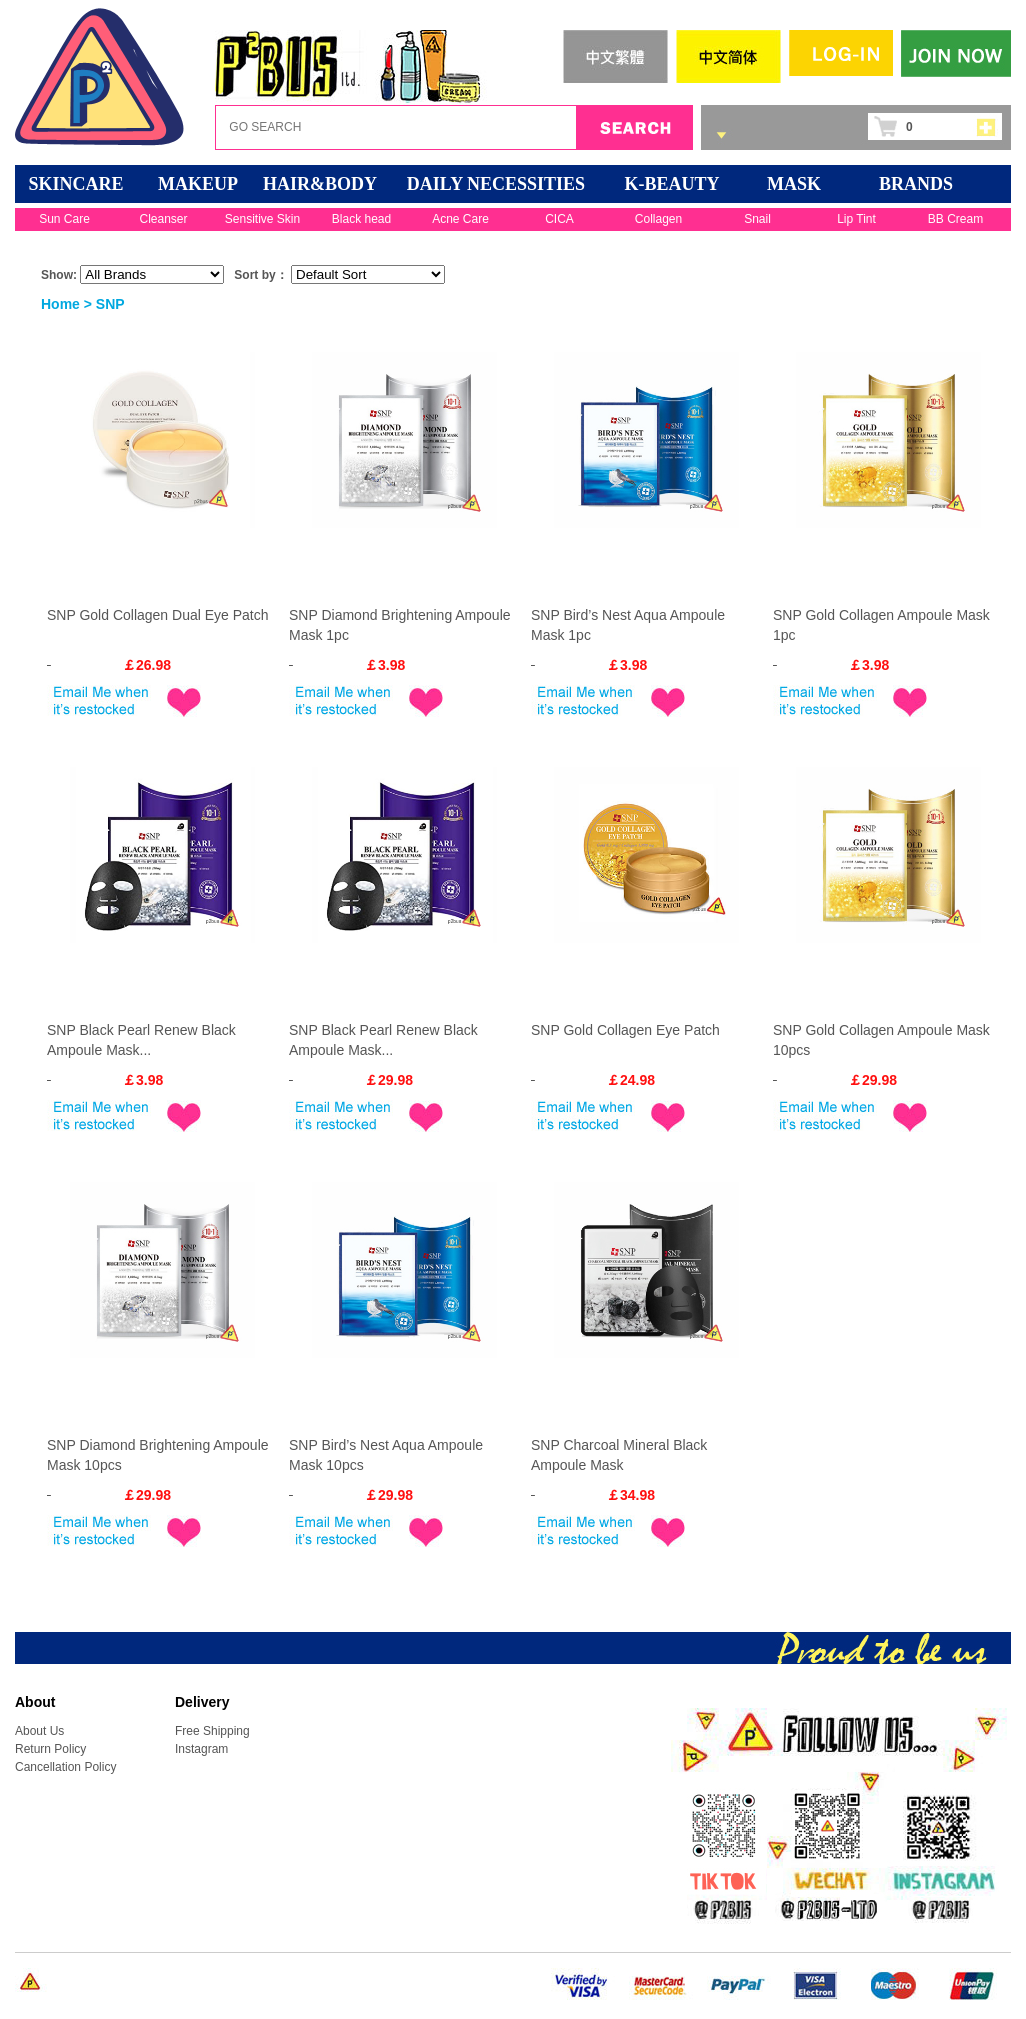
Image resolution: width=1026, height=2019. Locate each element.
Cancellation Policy (65, 1767)
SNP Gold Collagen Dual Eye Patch (158, 615)
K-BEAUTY (671, 184)
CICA (559, 219)
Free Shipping (212, 1731)
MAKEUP (198, 184)
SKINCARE (75, 184)
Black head (361, 219)
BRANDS (916, 184)
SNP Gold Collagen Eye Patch (625, 1030)
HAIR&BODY (320, 184)
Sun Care (64, 219)
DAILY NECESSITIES (496, 184)
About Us (39, 1731)
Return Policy (50, 1749)
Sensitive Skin (262, 219)
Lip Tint (856, 219)
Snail (757, 219)
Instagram (201, 1749)
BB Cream (955, 219)
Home (60, 304)
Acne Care (460, 219)
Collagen (658, 219)
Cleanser (163, 219)
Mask (794, 184)
